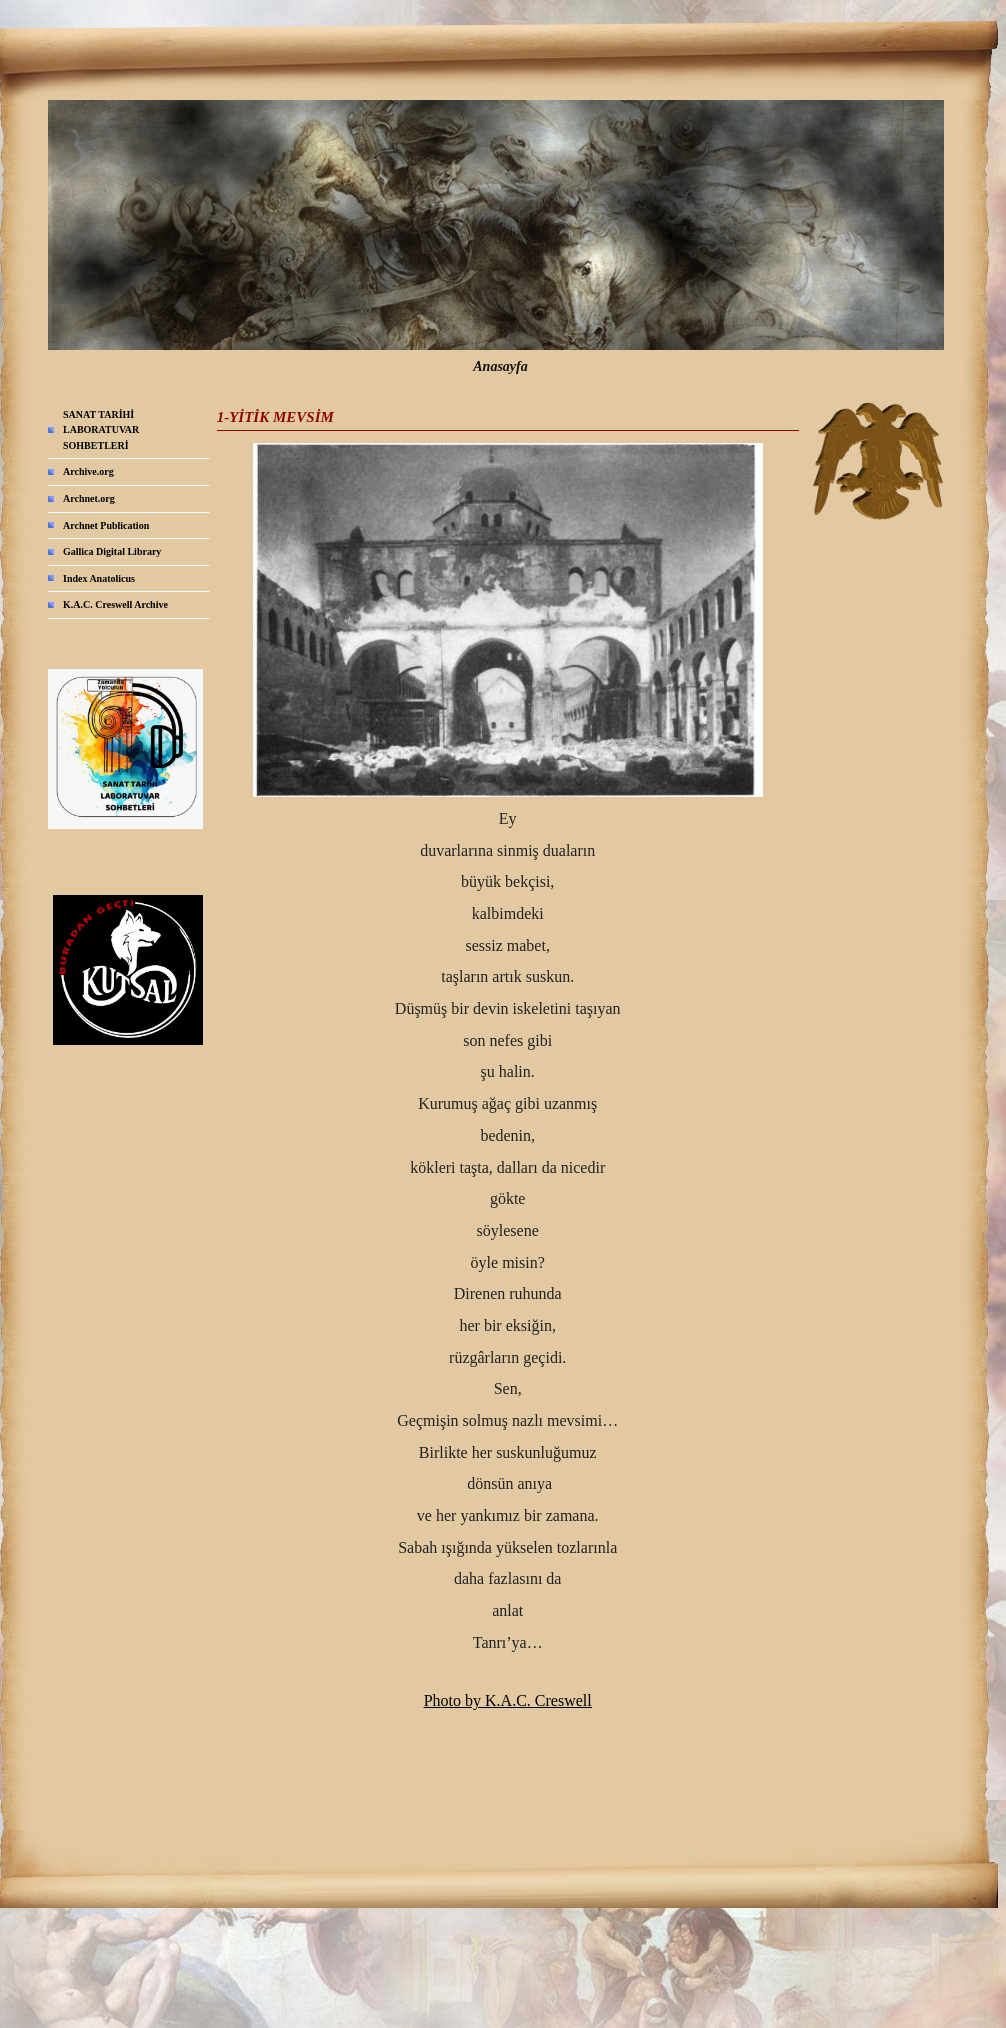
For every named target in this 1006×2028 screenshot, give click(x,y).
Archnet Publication (106, 525)
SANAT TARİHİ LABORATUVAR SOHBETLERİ (101, 430)
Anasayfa (500, 366)
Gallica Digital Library (112, 551)
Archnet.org (89, 498)
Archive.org (88, 471)
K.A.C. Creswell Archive (115, 604)
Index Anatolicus (99, 578)
